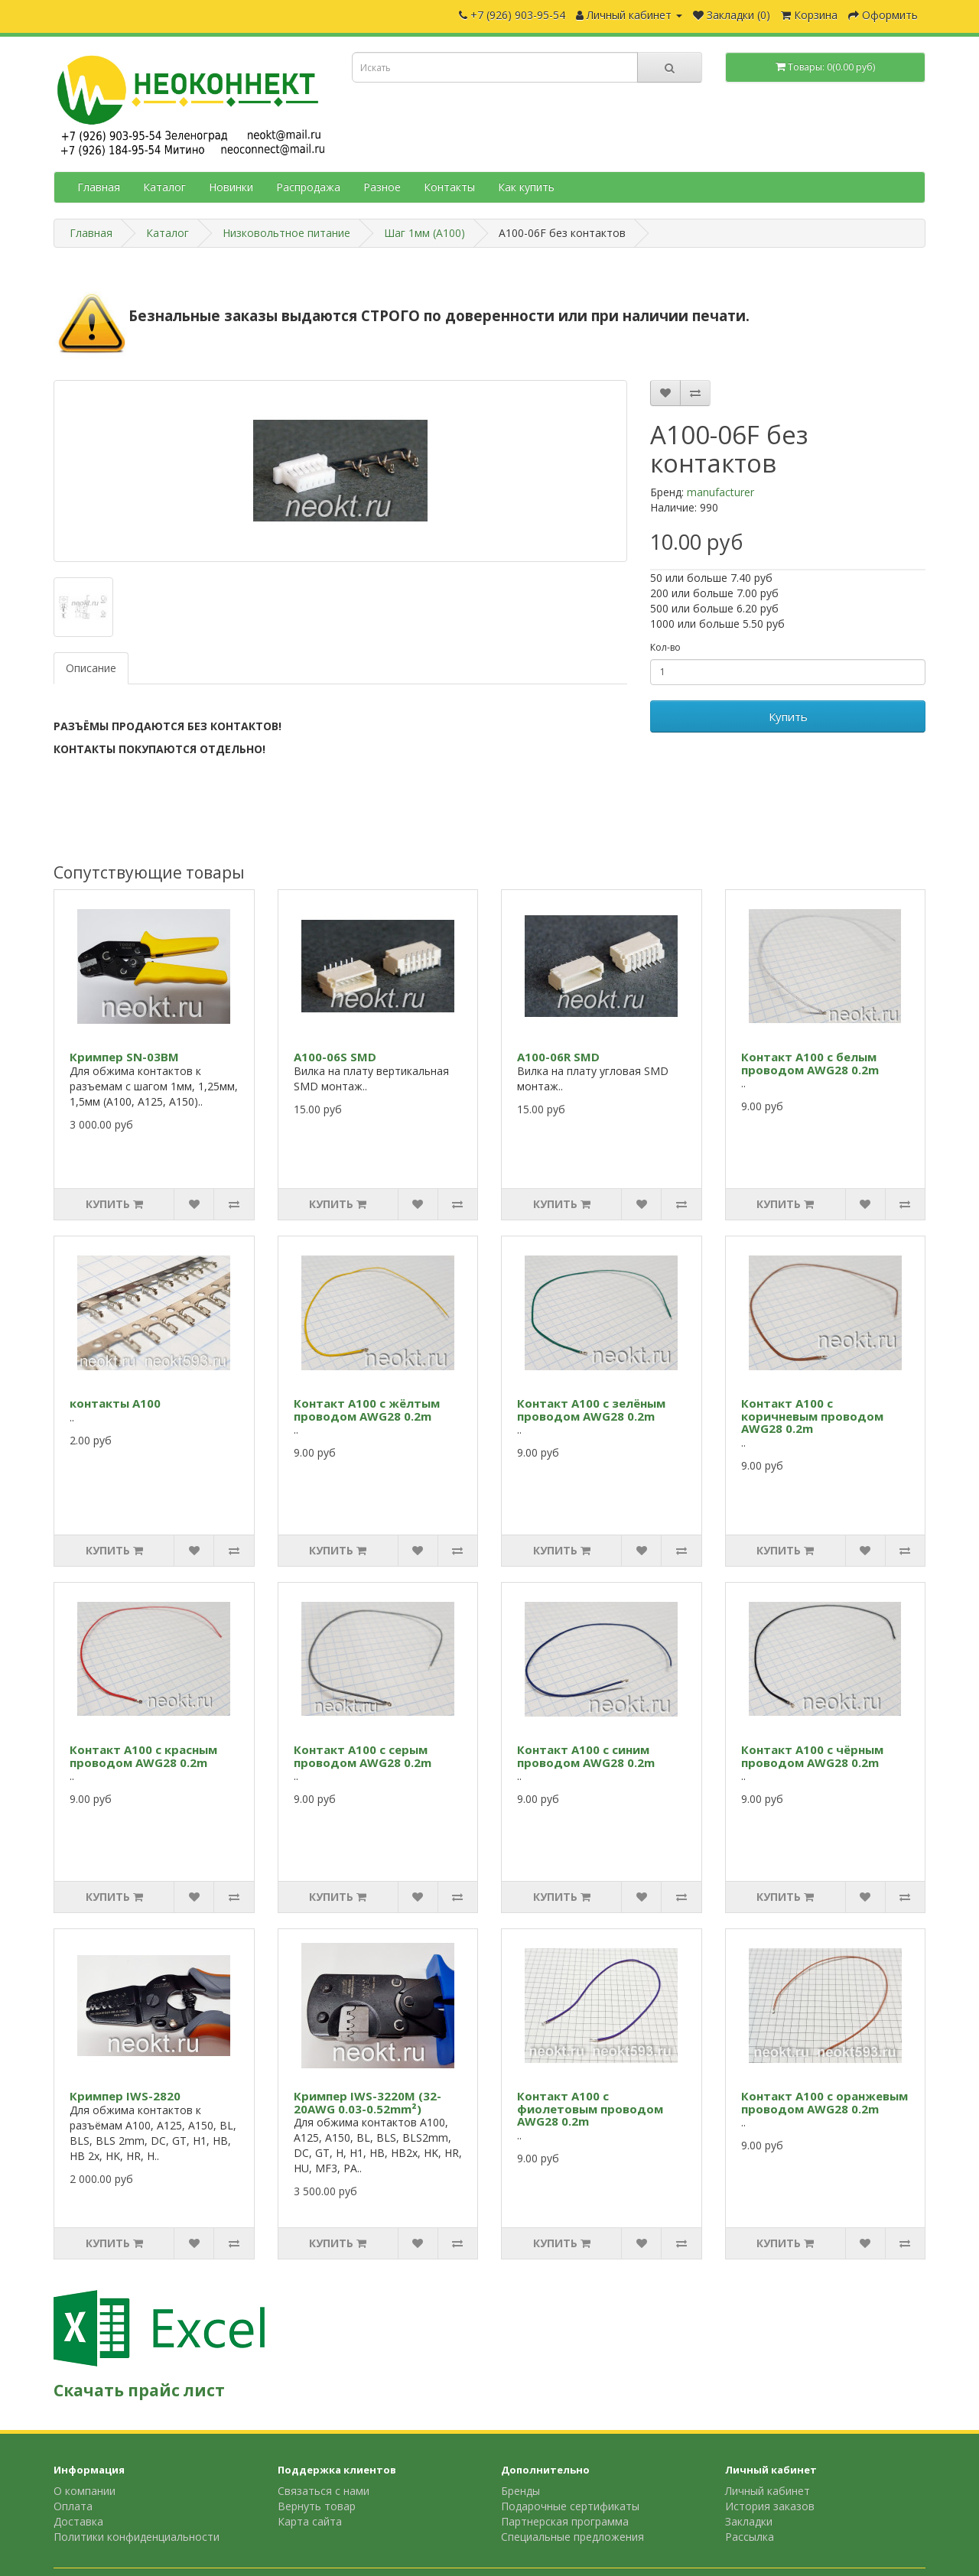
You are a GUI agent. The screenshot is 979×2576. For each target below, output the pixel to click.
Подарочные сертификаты (570, 2506)
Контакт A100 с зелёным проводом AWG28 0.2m (591, 1409)
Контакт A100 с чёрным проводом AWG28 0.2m (812, 1756)
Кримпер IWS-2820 (125, 2095)
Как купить (526, 187)
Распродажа (308, 187)
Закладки (748, 2521)
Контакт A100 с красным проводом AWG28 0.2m (143, 1756)
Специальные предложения (572, 2536)
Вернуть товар (317, 2506)
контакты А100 (115, 1403)
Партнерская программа (565, 2521)
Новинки (231, 187)
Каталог (164, 187)
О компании (84, 2490)
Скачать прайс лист (139, 2390)
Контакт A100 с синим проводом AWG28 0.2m (586, 1756)
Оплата (73, 2506)
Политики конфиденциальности (137, 2536)
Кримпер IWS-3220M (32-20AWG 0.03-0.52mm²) (367, 2102)
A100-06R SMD (558, 1056)
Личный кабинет (767, 2490)
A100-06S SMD (335, 1056)
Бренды (520, 2490)
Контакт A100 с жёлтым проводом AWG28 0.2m (367, 1409)
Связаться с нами (323, 2490)
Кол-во (665, 647)
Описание (91, 668)
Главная (98, 187)
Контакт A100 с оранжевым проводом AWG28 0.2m (824, 2102)
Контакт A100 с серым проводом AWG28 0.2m (362, 1756)
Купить (788, 716)
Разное (382, 187)
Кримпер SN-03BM (124, 1056)
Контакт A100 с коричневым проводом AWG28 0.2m (812, 1415)
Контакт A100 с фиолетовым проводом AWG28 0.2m (590, 2108)
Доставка (78, 2521)
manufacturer (720, 492)
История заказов (770, 2506)
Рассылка (749, 2536)
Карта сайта (310, 2521)
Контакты (449, 187)
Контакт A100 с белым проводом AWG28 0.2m (810, 1063)
